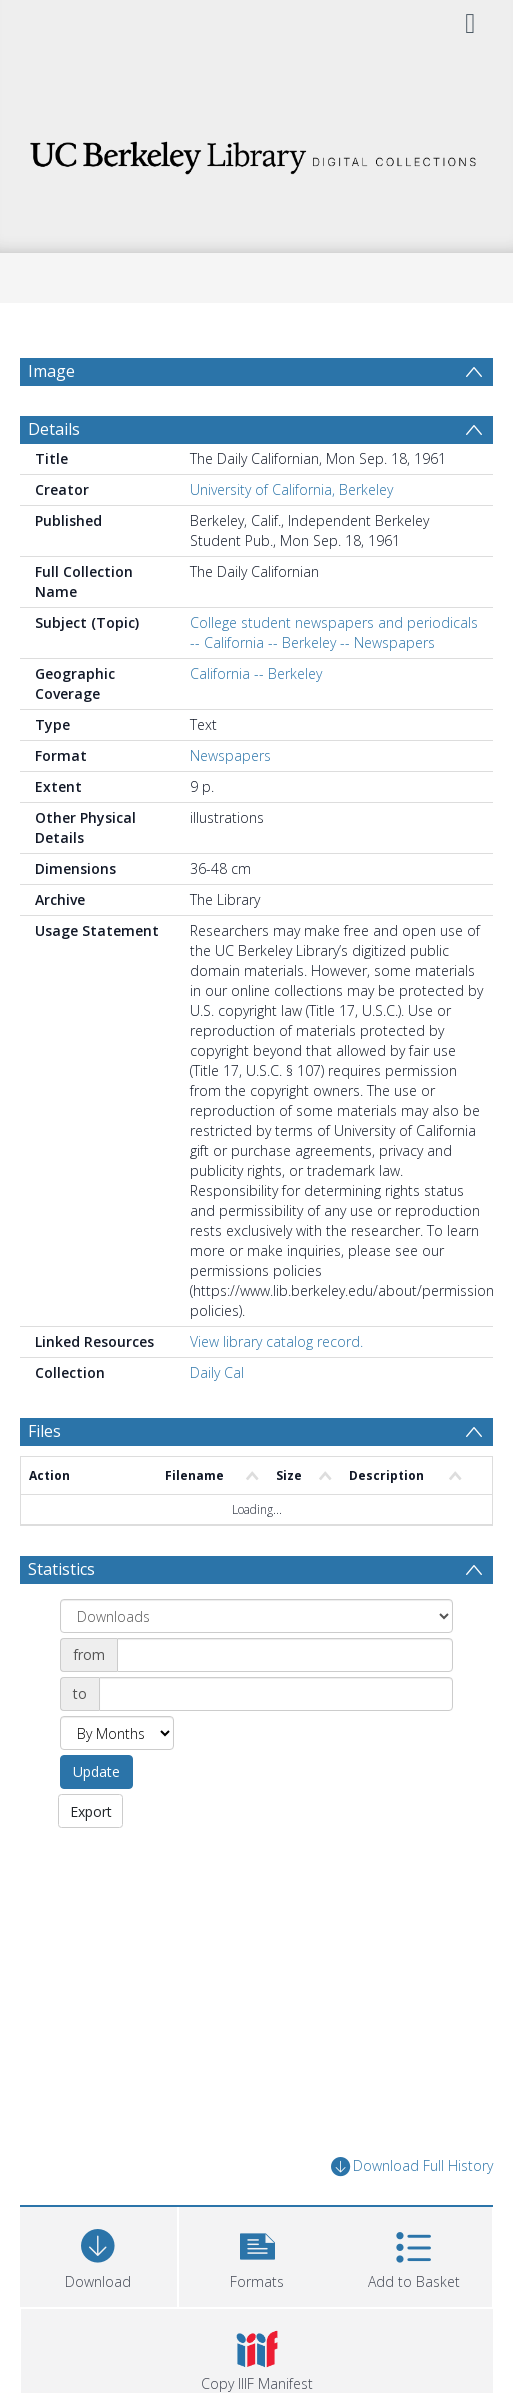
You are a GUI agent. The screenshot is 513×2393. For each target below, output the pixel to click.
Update (96, 1771)
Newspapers (230, 755)
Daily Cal (217, 1372)
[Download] (98, 2254)
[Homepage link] (256, 152)
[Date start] (285, 1655)
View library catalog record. (276, 1341)
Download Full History (412, 2166)
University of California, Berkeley (291, 489)
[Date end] (276, 1694)
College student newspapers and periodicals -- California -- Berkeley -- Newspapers (334, 632)
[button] (257, 2254)
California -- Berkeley (256, 673)
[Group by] (256, 1616)
